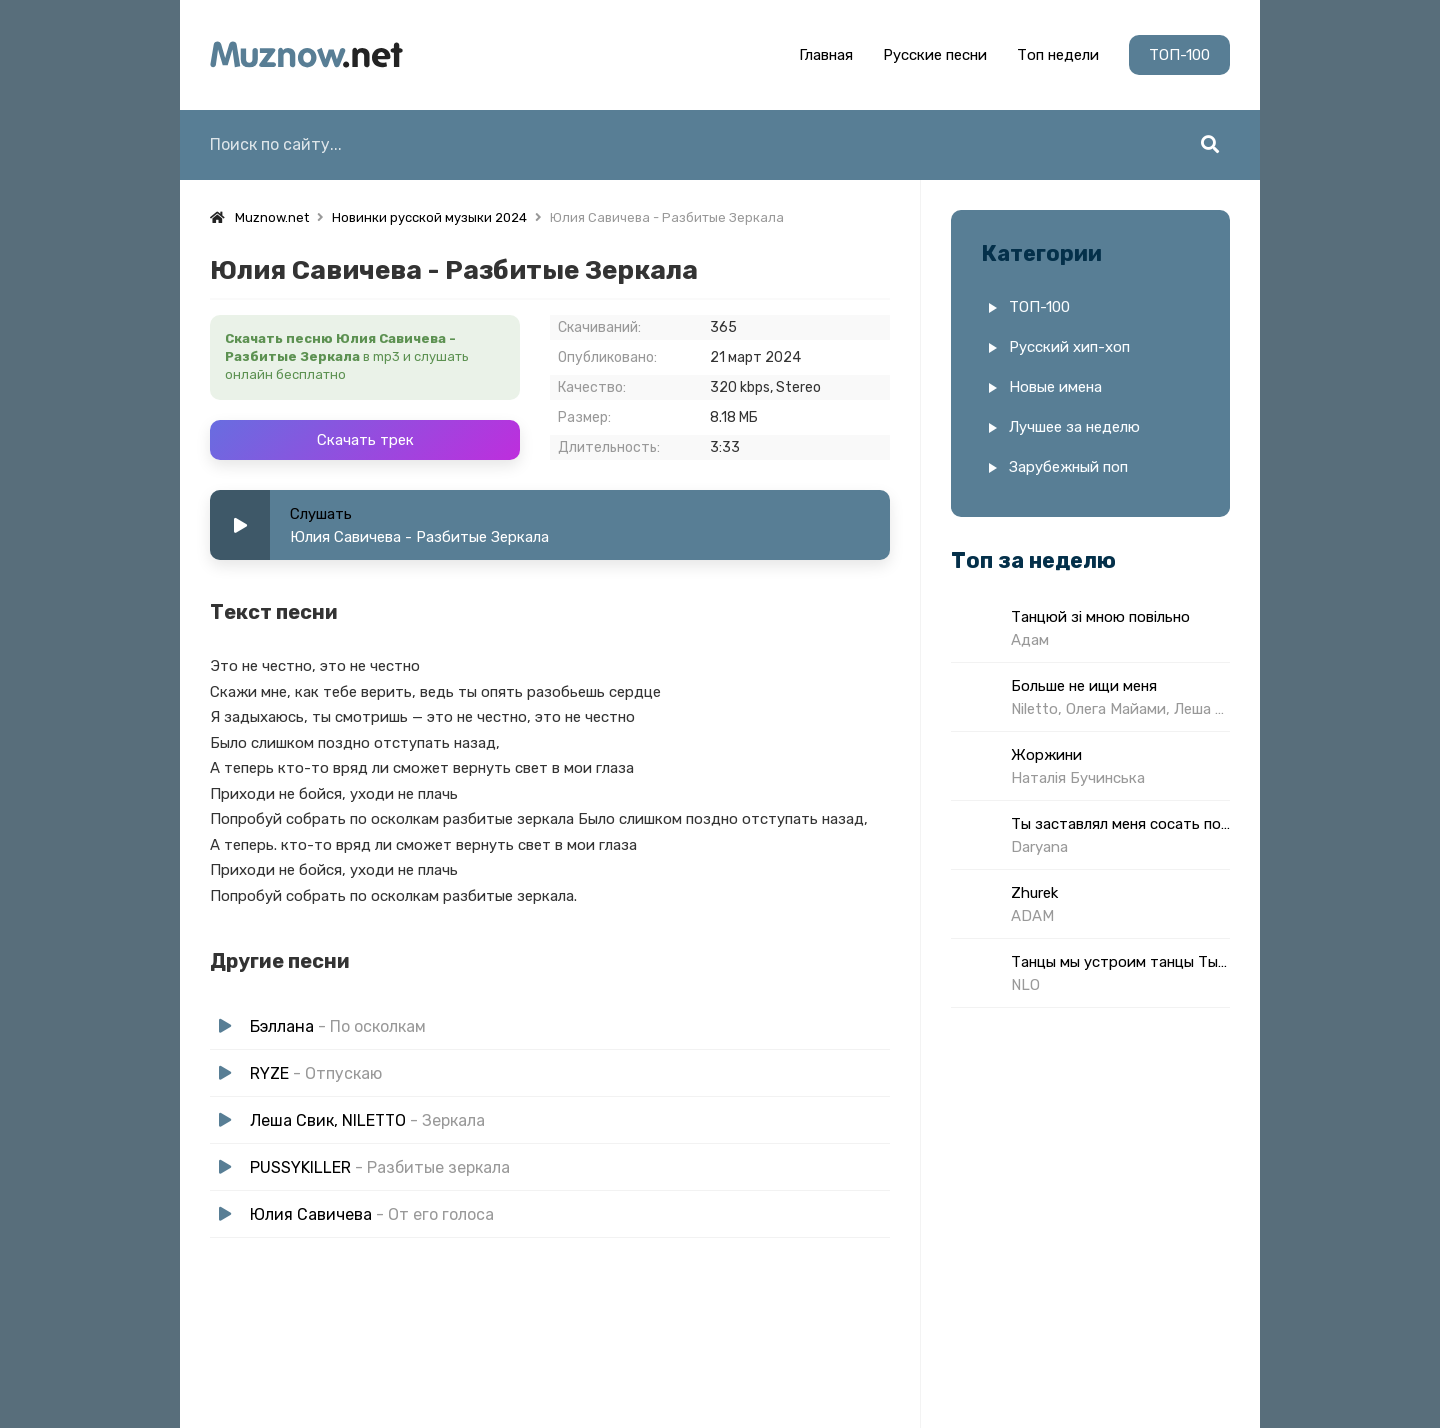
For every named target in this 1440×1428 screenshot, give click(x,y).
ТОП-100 (1179, 55)
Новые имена (1055, 387)
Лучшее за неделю (1074, 427)
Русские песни (935, 55)
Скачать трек (365, 440)
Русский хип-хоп (1069, 347)
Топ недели (1058, 55)
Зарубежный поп (1068, 467)
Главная (826, 55)
